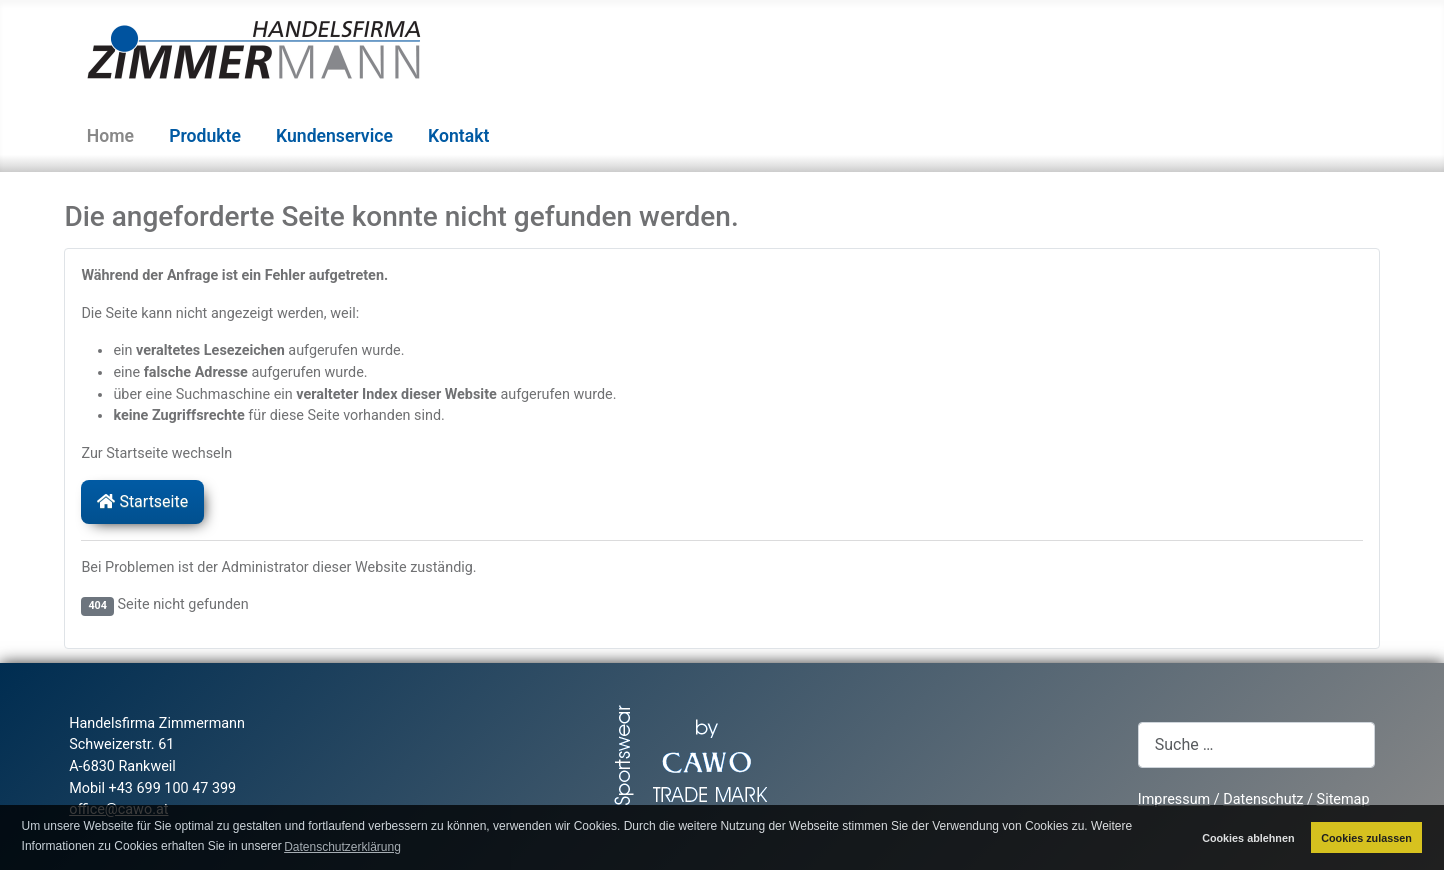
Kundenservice (334, 136)
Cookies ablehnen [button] (1248, 838)
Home (110, 136)
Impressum (1174, 799)
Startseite (142, 501)
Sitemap (1343, 799)
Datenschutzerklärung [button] (342, 847)
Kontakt (458, 136)
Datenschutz (1263, 799)
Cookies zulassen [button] (1366, 838)
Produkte (205, 136)
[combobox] (1256, 744)
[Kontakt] (501, 136)
